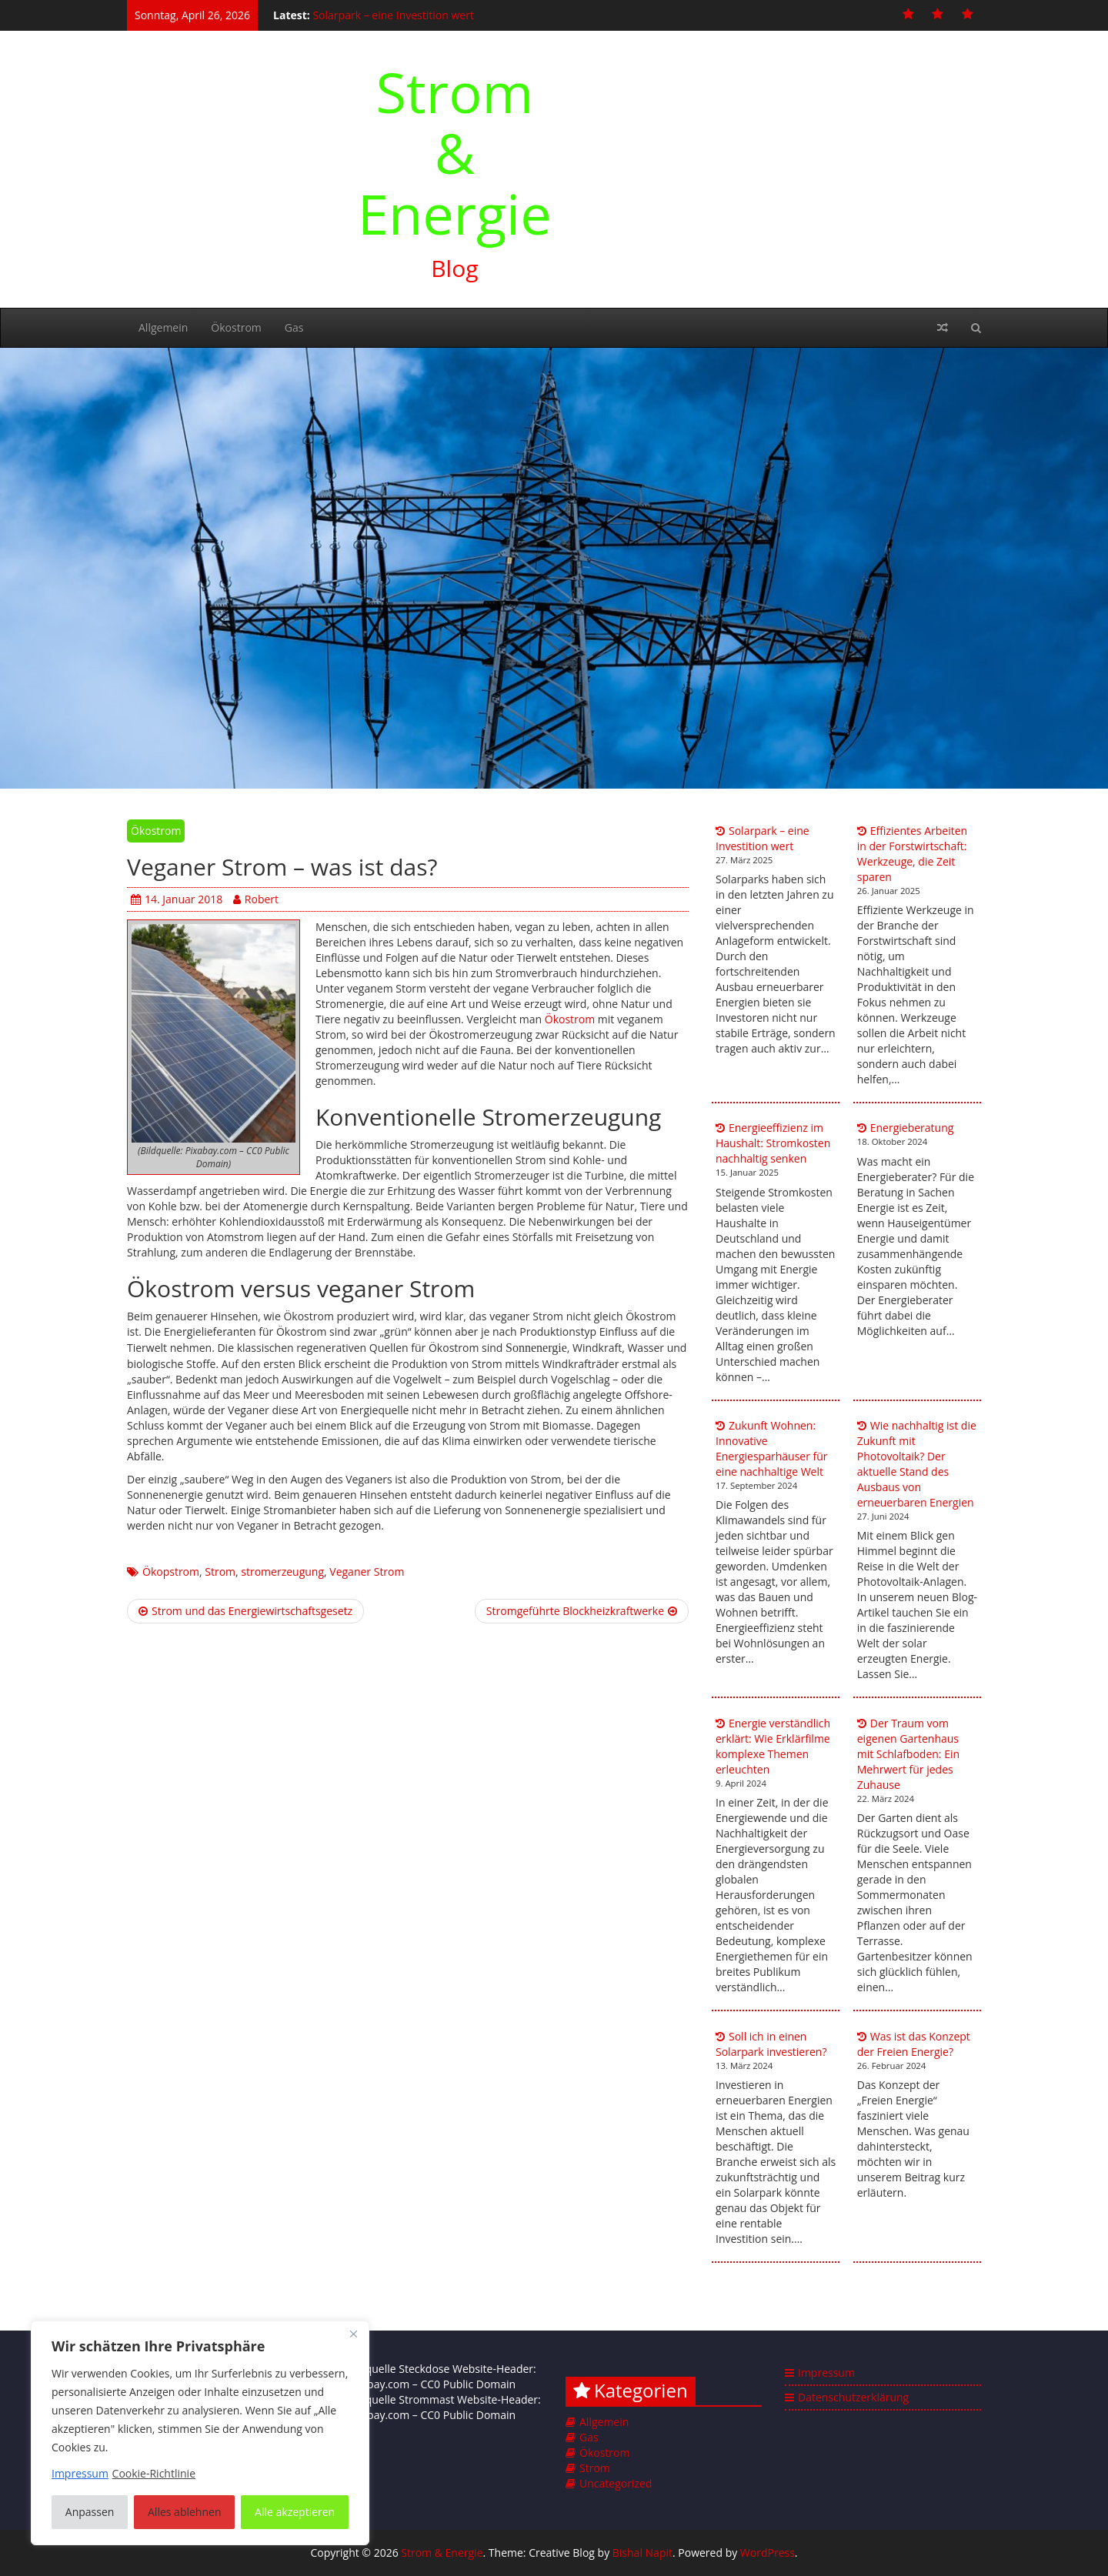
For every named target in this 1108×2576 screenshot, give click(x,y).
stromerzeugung (282, 1571)
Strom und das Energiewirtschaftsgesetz (245, 1610)
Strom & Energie (455, 152)
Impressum (826, 2372)
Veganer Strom (366, 1571)
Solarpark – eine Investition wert (392, 15)
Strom (220, 1571)
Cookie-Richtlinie (153, 2473)
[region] (200, 2433)
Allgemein (163, 327)
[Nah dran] (353, 2333)
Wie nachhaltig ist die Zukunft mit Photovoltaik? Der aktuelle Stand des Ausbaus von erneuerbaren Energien (916, 1464)
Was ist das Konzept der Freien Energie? (913, 2044)
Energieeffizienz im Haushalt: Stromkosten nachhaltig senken (773, 1143)
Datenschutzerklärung (853, 2397)
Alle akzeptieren (295, 2511)
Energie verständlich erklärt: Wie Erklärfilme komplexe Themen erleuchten (773, 1746)
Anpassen (90, 2511)
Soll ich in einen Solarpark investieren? (771, 2044)
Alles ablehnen (184, 2511)
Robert (256, 899)
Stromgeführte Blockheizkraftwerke (581, 1610)
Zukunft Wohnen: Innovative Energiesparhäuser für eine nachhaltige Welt (772, 1448)
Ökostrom (236, 327)
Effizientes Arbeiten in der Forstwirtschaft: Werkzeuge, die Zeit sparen (912, 853)
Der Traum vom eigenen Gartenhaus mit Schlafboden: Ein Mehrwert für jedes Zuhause (908, 1754)
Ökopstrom (170, 1571)
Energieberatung (912, 1127)
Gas (294, 327)
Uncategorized (615, 2483)
